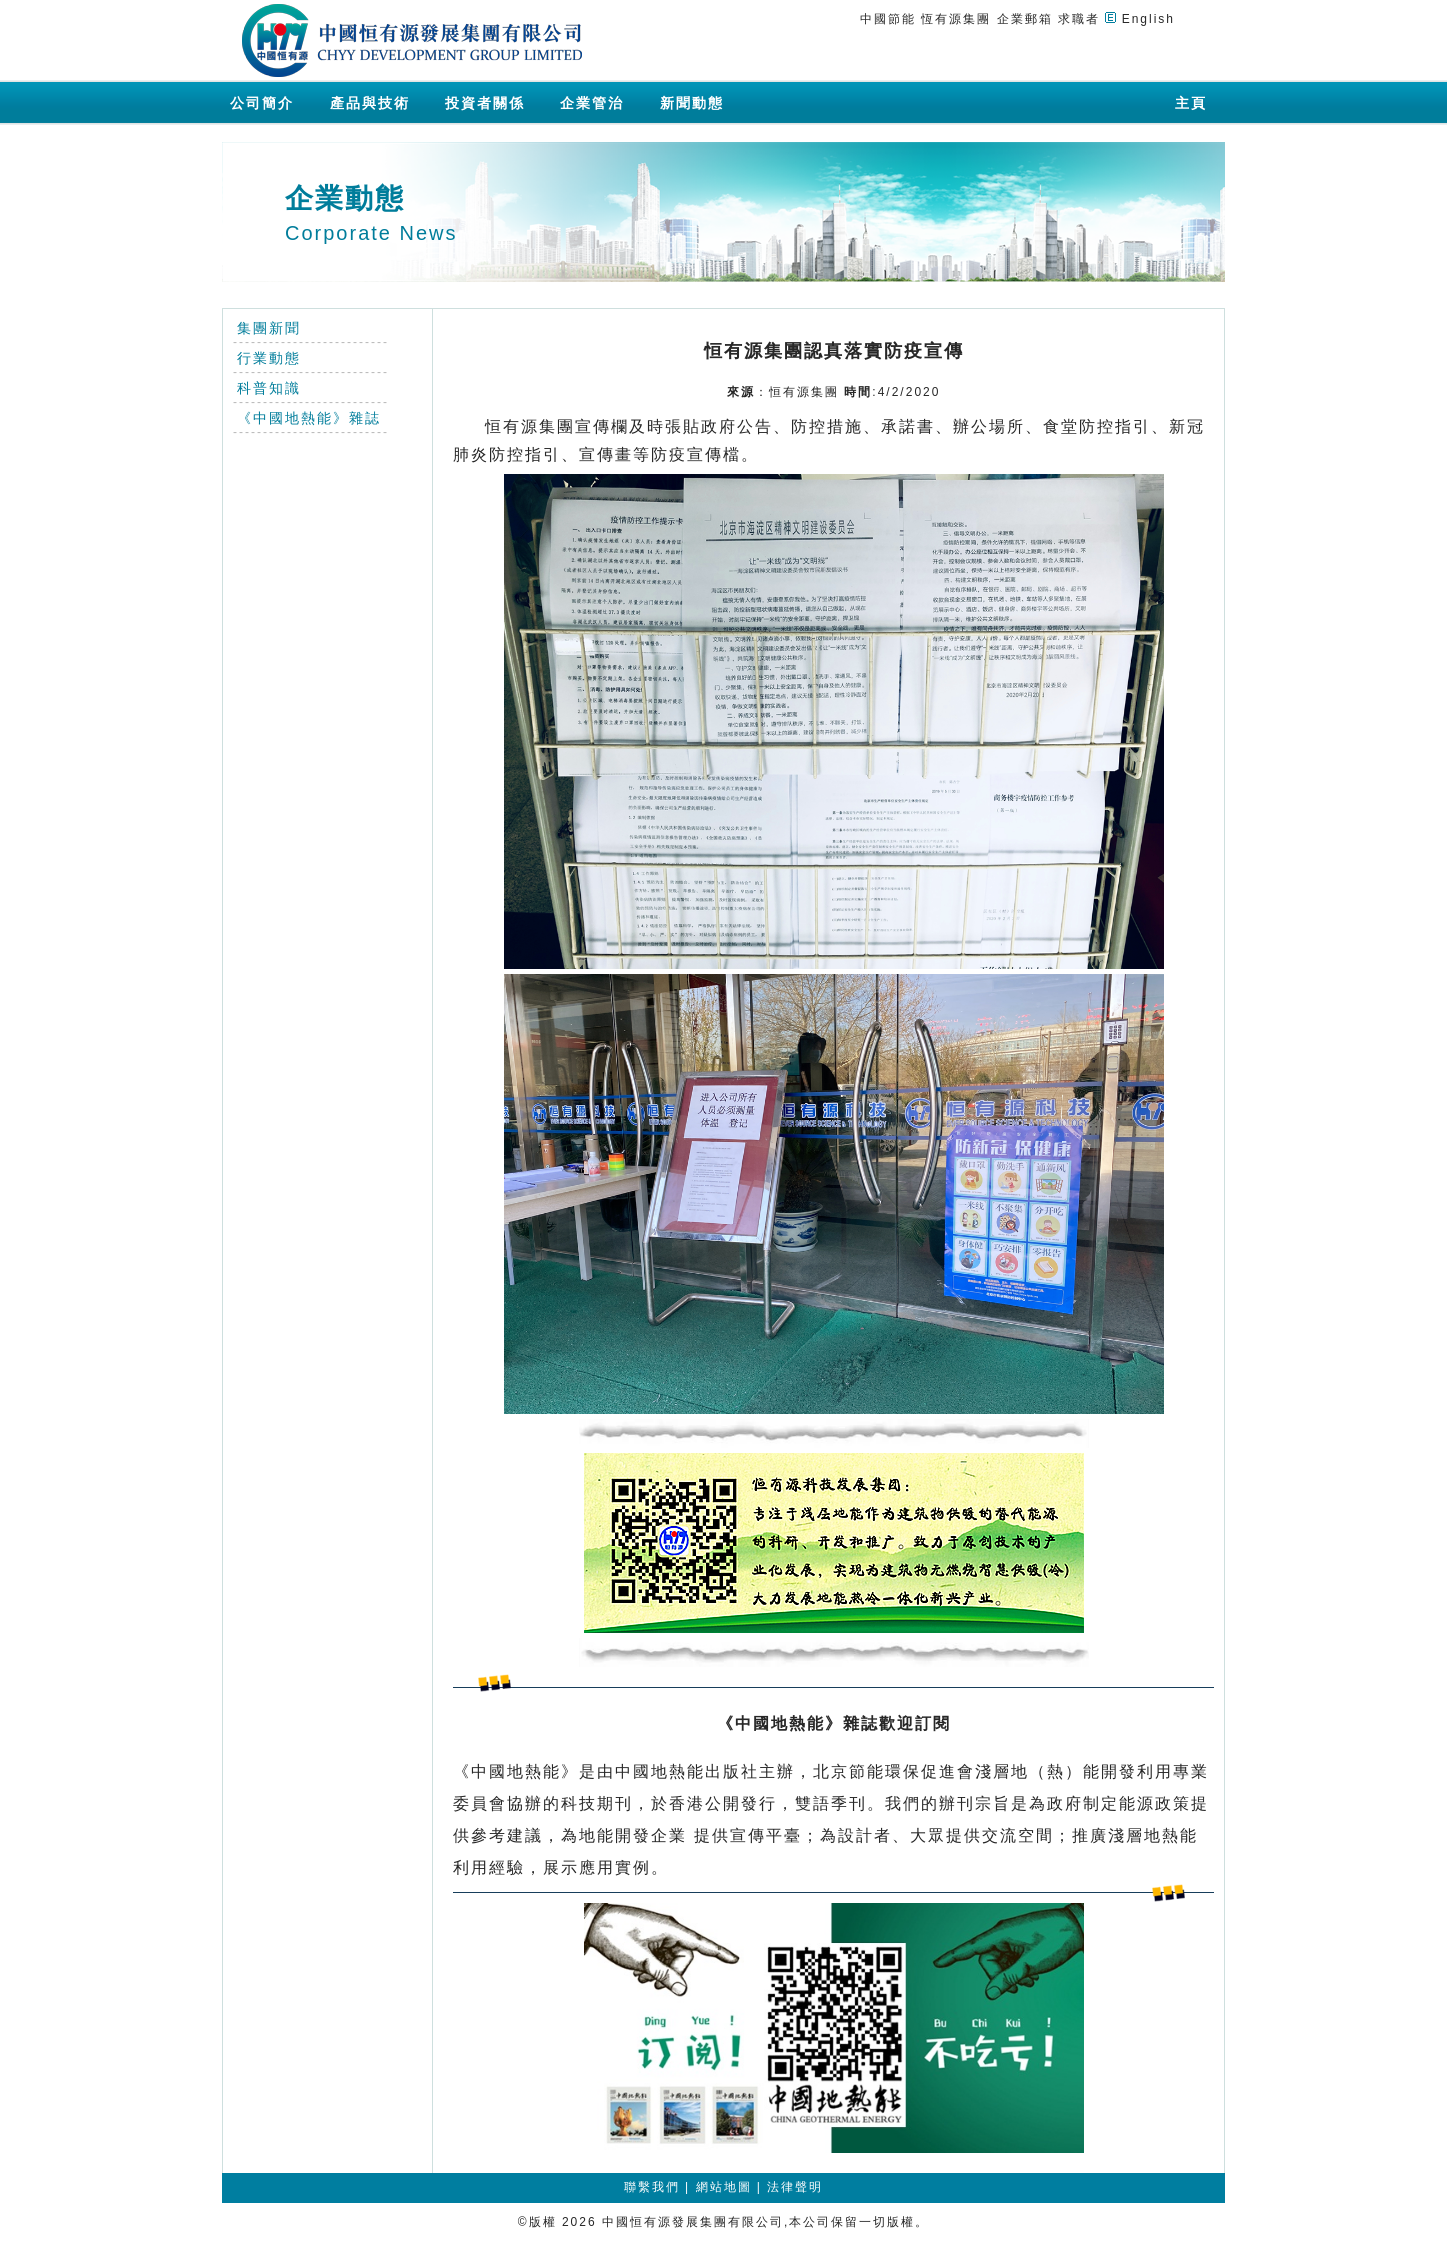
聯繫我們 (652, 2187)
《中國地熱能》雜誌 (309, 418)
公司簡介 (262, 103)
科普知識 (269, 388)
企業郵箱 (1025, 19)
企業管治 (592, 103)
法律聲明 (795, 2187)
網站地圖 (724, 2187)
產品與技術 (370, 103)
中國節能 (888, 19)
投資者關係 (485, 103)
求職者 (1079, 19)
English (1148, 19)
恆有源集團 (956, 19)
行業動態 (269, 358)
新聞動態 (692, 103)
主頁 (1191, 103)
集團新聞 (269, 328)
